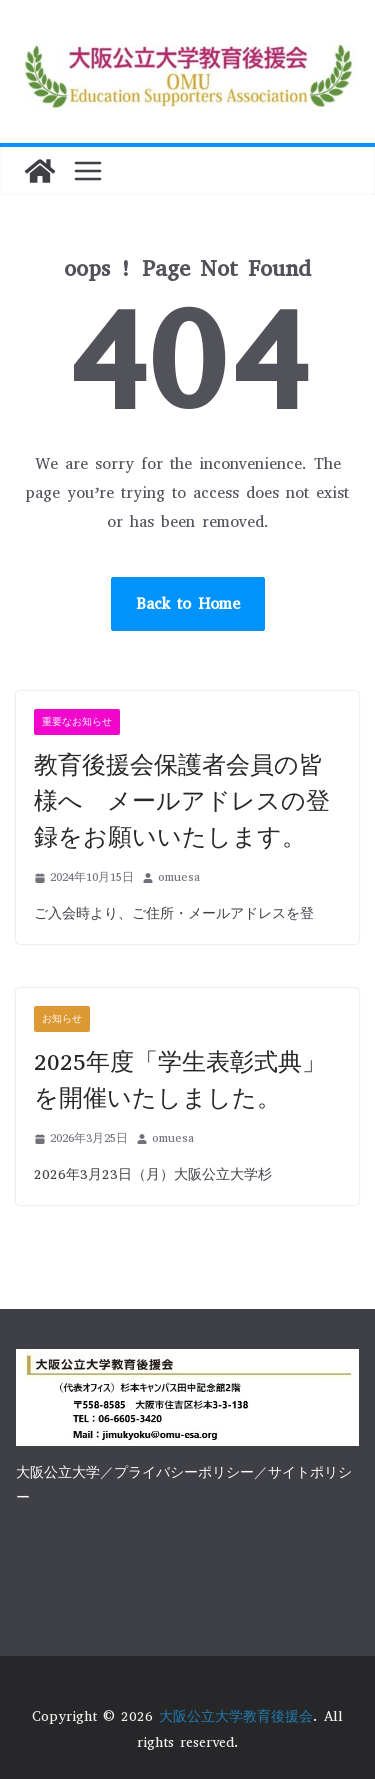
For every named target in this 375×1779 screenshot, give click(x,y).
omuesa (179, 877)
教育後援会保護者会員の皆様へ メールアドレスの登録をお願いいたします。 (182, 801)
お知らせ (62, 1018)
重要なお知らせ (77, 721)
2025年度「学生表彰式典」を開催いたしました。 (180, 1080)
